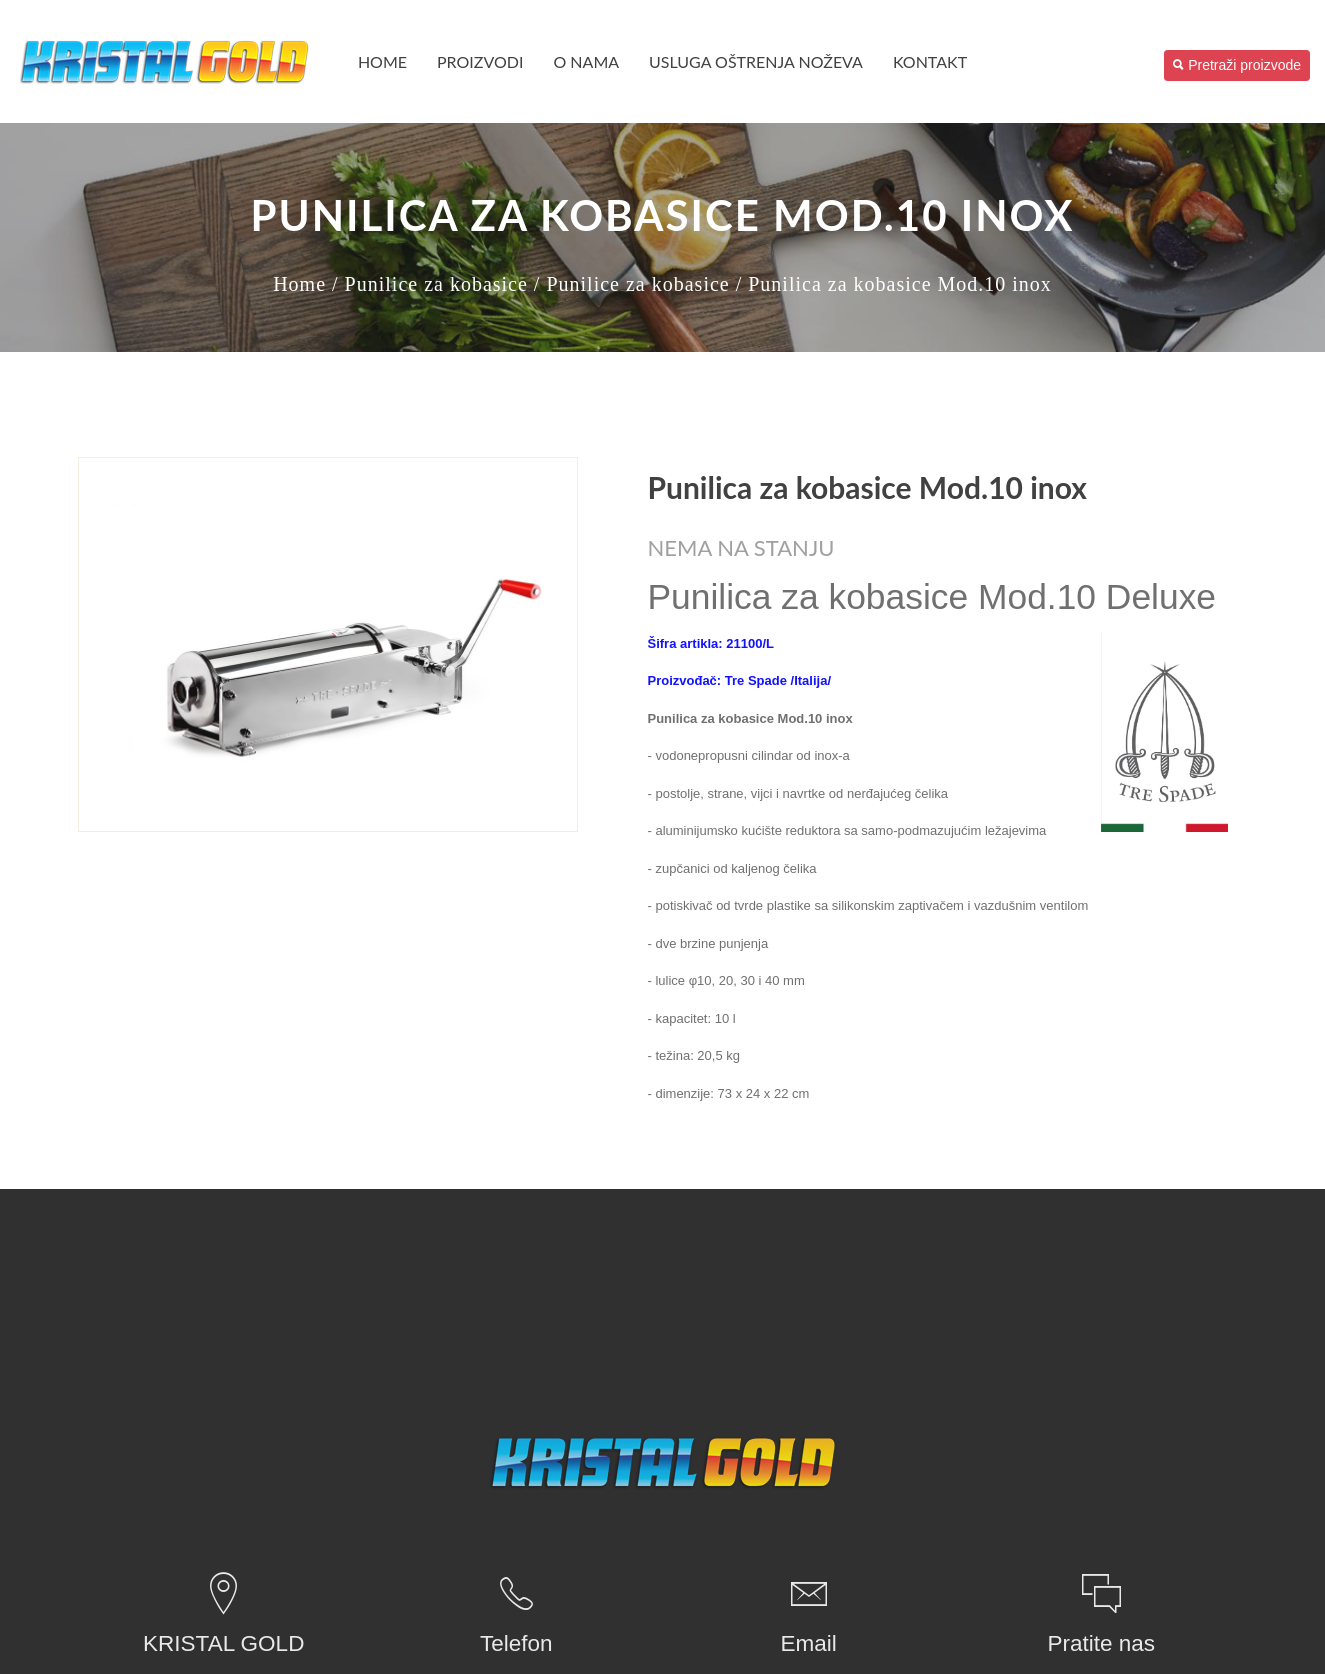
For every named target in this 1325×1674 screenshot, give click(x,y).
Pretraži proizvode (1237, 65)
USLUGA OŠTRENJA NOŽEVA (756, 61)
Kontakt (930, 61)
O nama (586, 61)
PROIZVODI (480, 61)
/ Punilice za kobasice (430, 284)
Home (382, 61)
